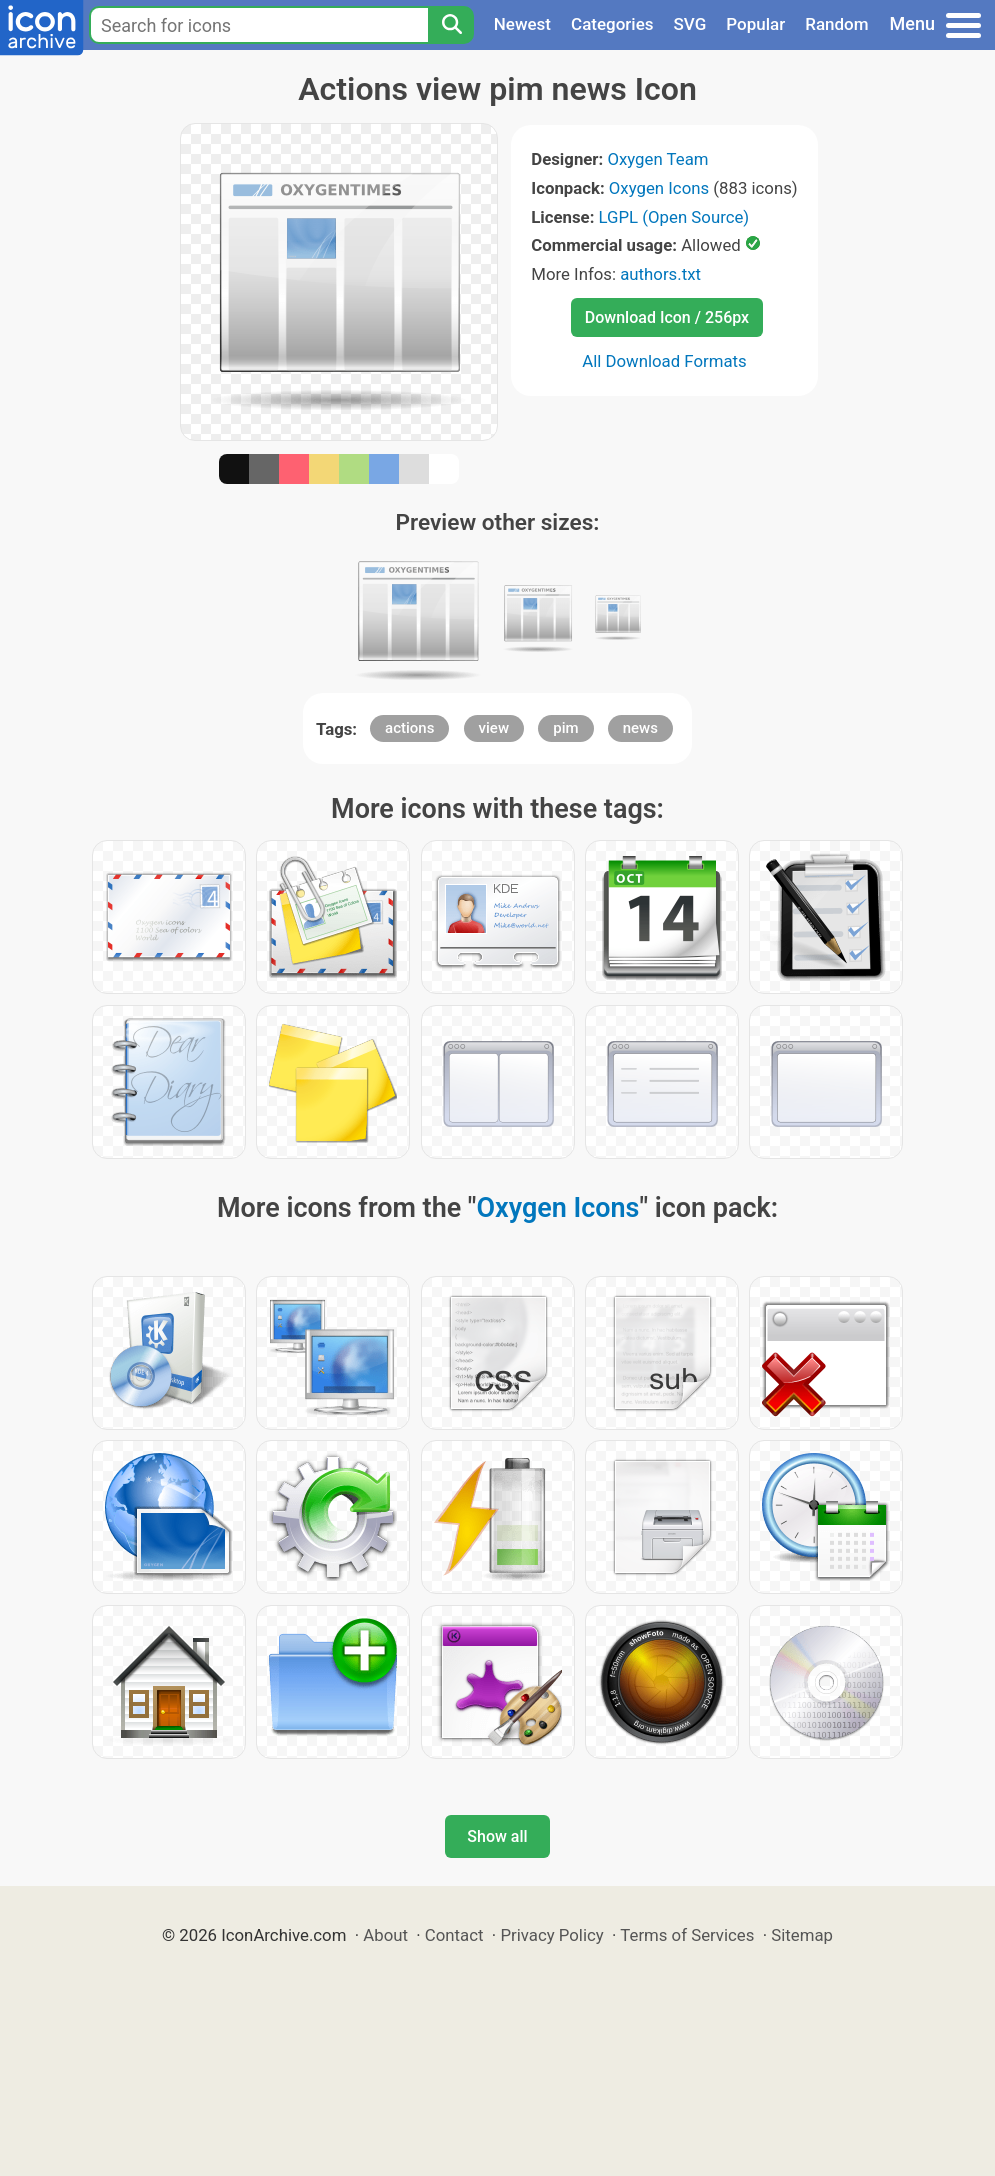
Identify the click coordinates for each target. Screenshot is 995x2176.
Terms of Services (687, 1935)
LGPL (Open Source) (674, 217)
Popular (755, 24)
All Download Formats (664, 361)
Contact (454, 1935)
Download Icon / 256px (667, 317)
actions (409, 728)
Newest (522, 24)
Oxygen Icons (659, 188)
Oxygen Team (657, 159)
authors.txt (660, 274)
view (494, 728)
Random (836, 24)
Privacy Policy (551, 1935)
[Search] (451, 25)
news (640, 728)
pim (565, 728)
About (385, 1935)
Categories (612, 24)
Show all (497, 1836)
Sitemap (802, 1935)
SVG (690, 24)
